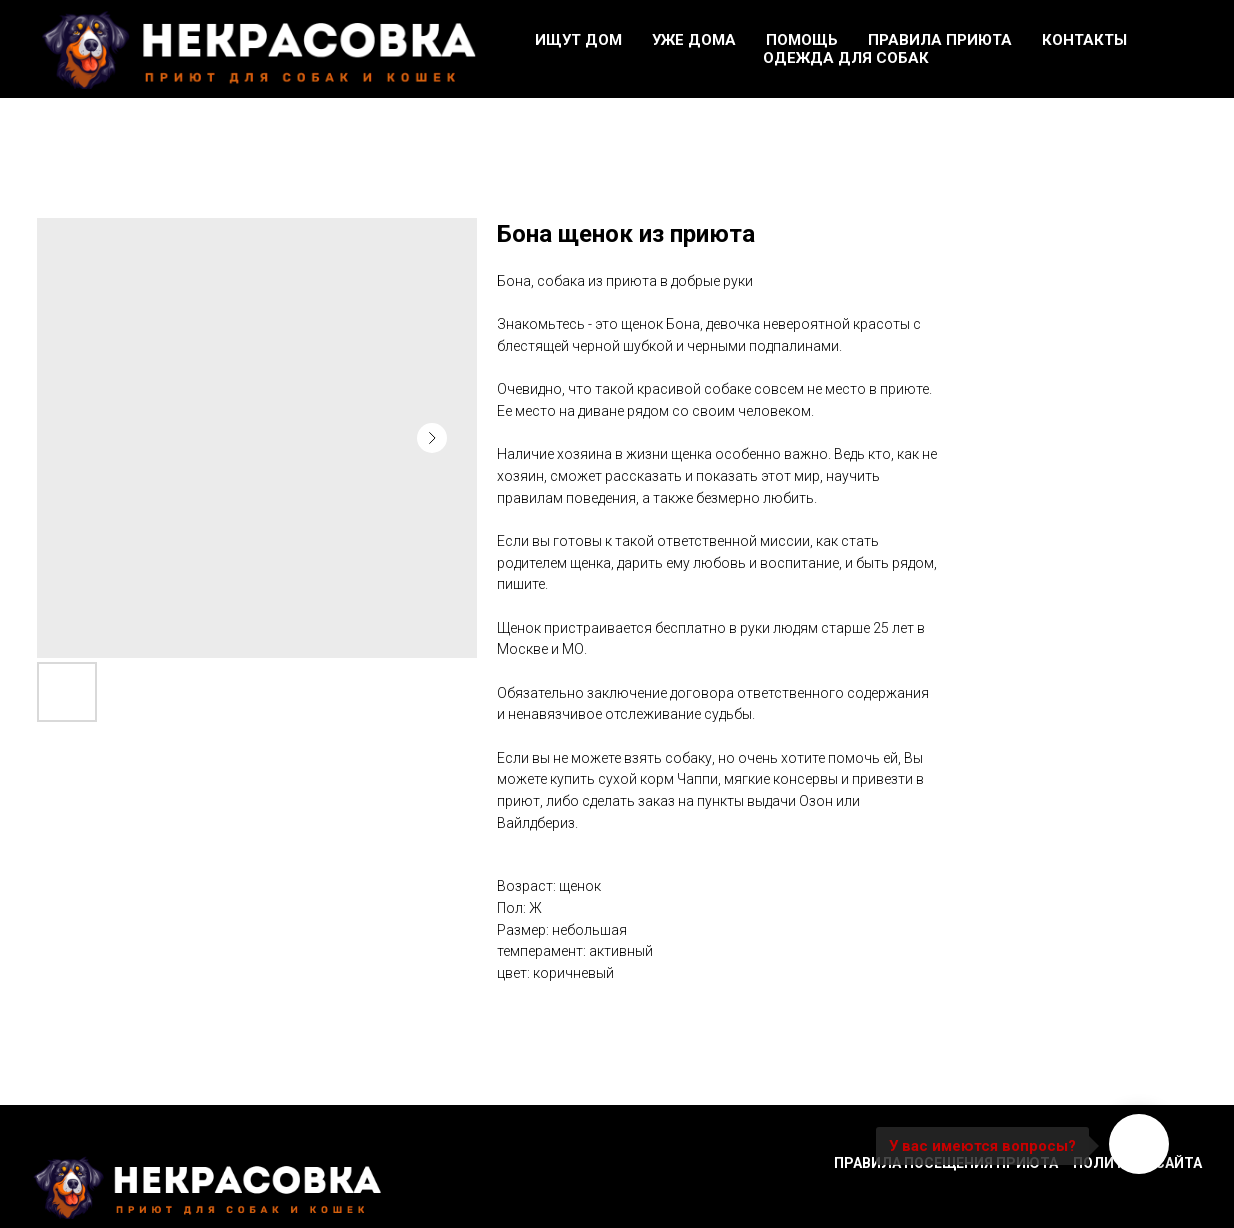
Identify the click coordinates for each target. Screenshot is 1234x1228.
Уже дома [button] (694, 40)
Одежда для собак (846, 58)
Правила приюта (940, 40)
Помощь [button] (802, 40)
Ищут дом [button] (578, 40)
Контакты (1084, 40)
